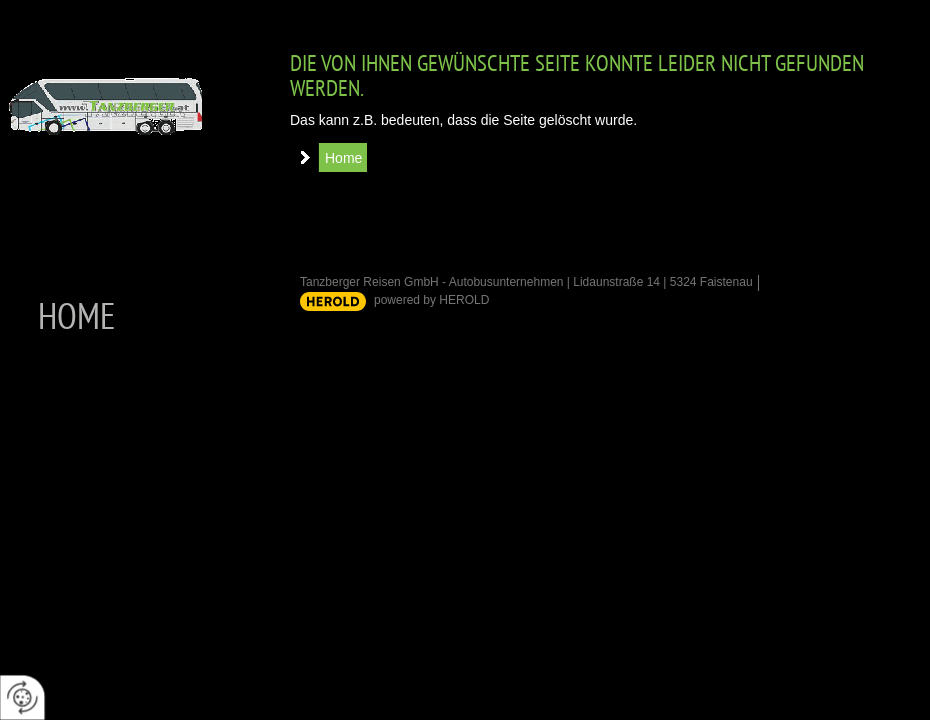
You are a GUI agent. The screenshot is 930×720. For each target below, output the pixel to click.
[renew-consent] (22, 697)
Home (343, 158)
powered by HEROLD (431, 300)
